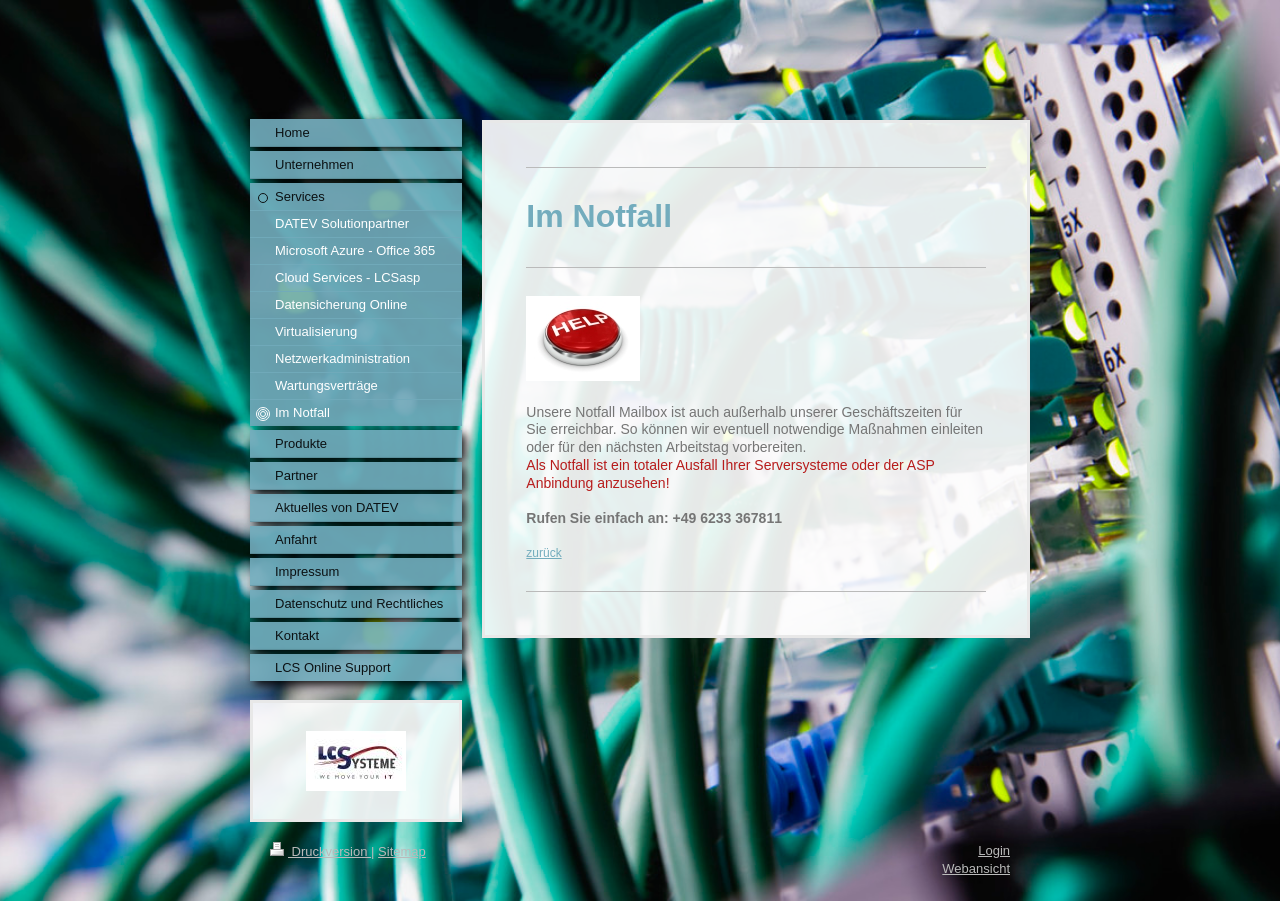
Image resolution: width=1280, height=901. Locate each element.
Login (994, 850)
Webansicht (976, 868)
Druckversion (320, 851)
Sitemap (402, 851)
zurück (543, 553)
